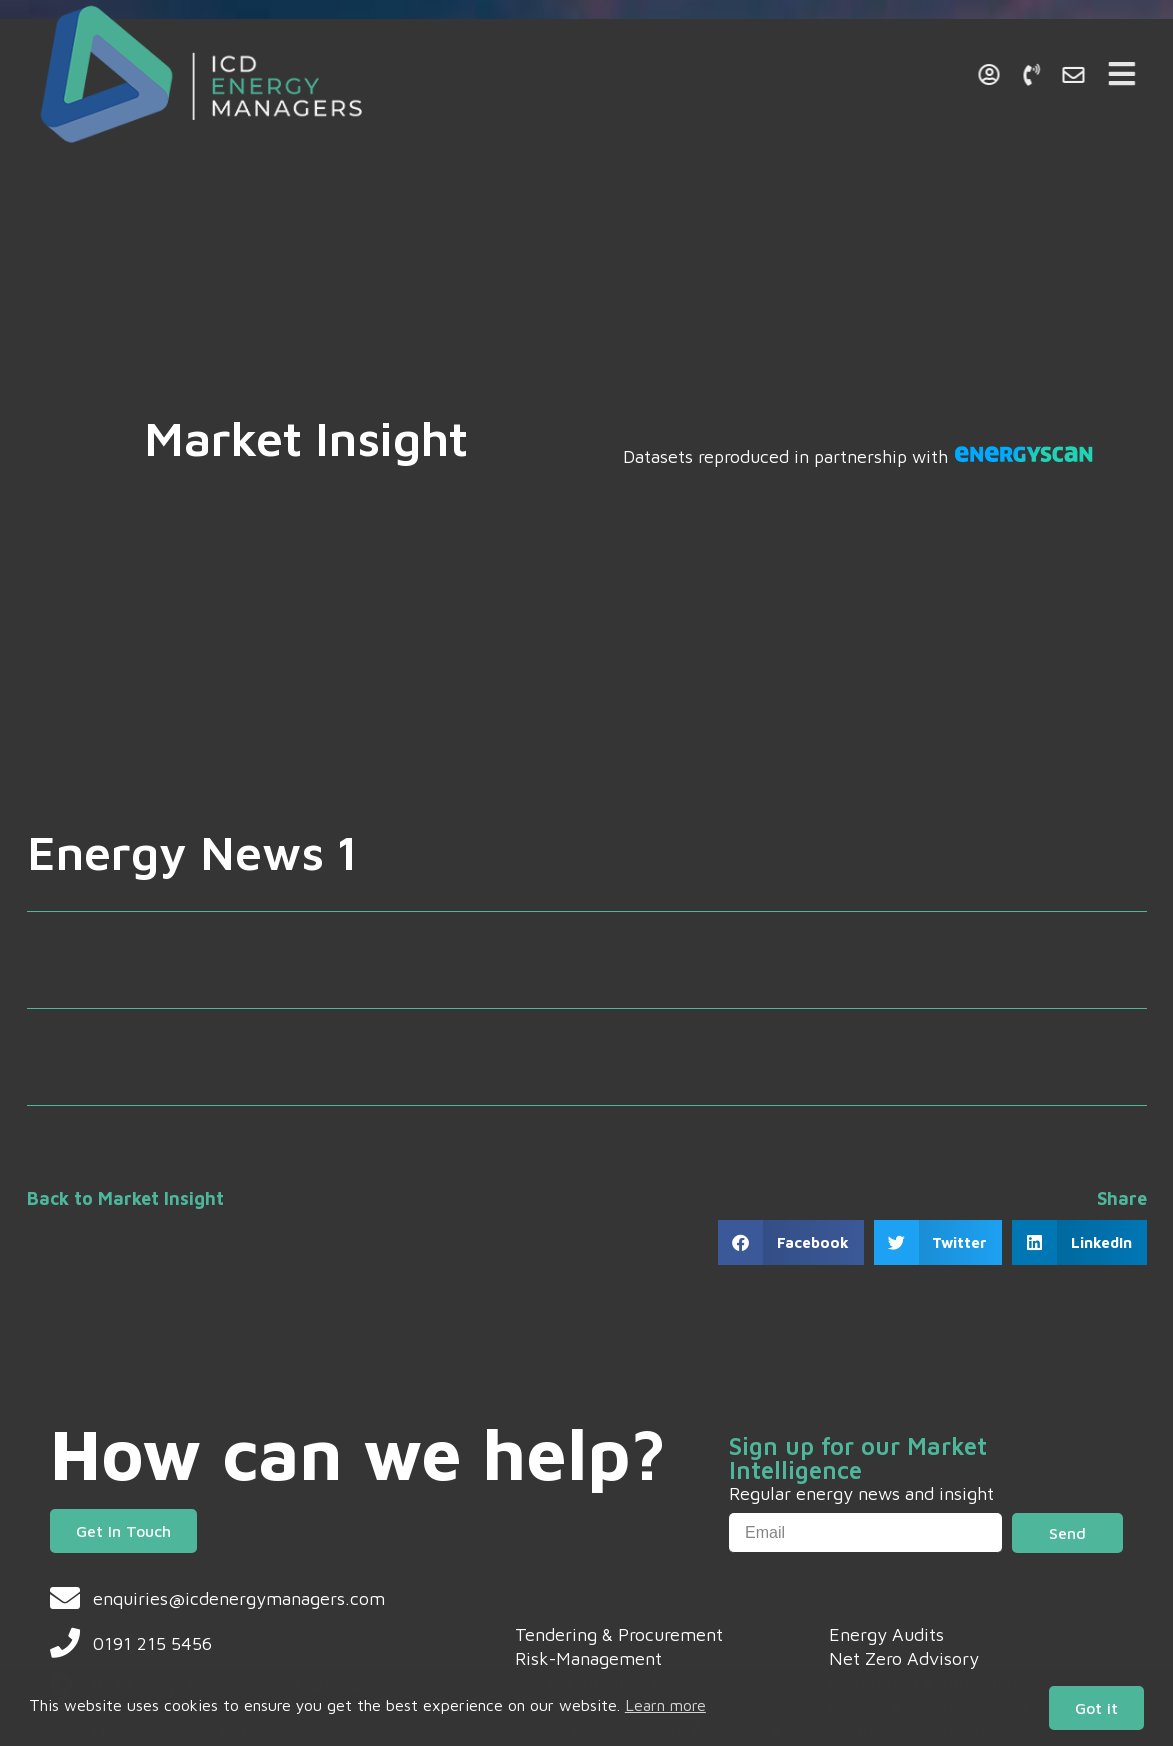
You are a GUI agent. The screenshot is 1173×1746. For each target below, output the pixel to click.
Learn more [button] (665, 1705)
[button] (791, 1242)
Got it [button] (1096, 1708)
